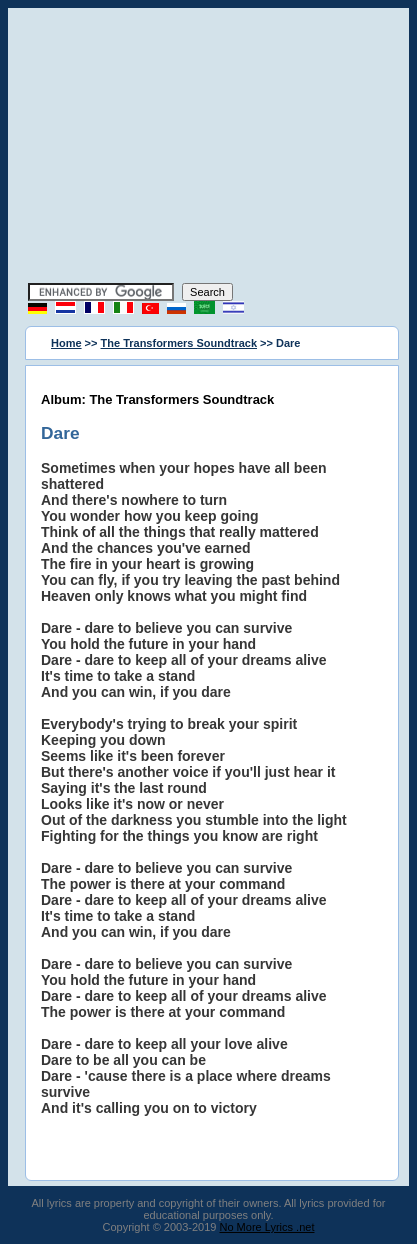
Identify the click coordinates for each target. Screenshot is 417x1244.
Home (66, 343)
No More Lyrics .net (267, 1227)
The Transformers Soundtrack (179, 343)
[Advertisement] (209, 148)
